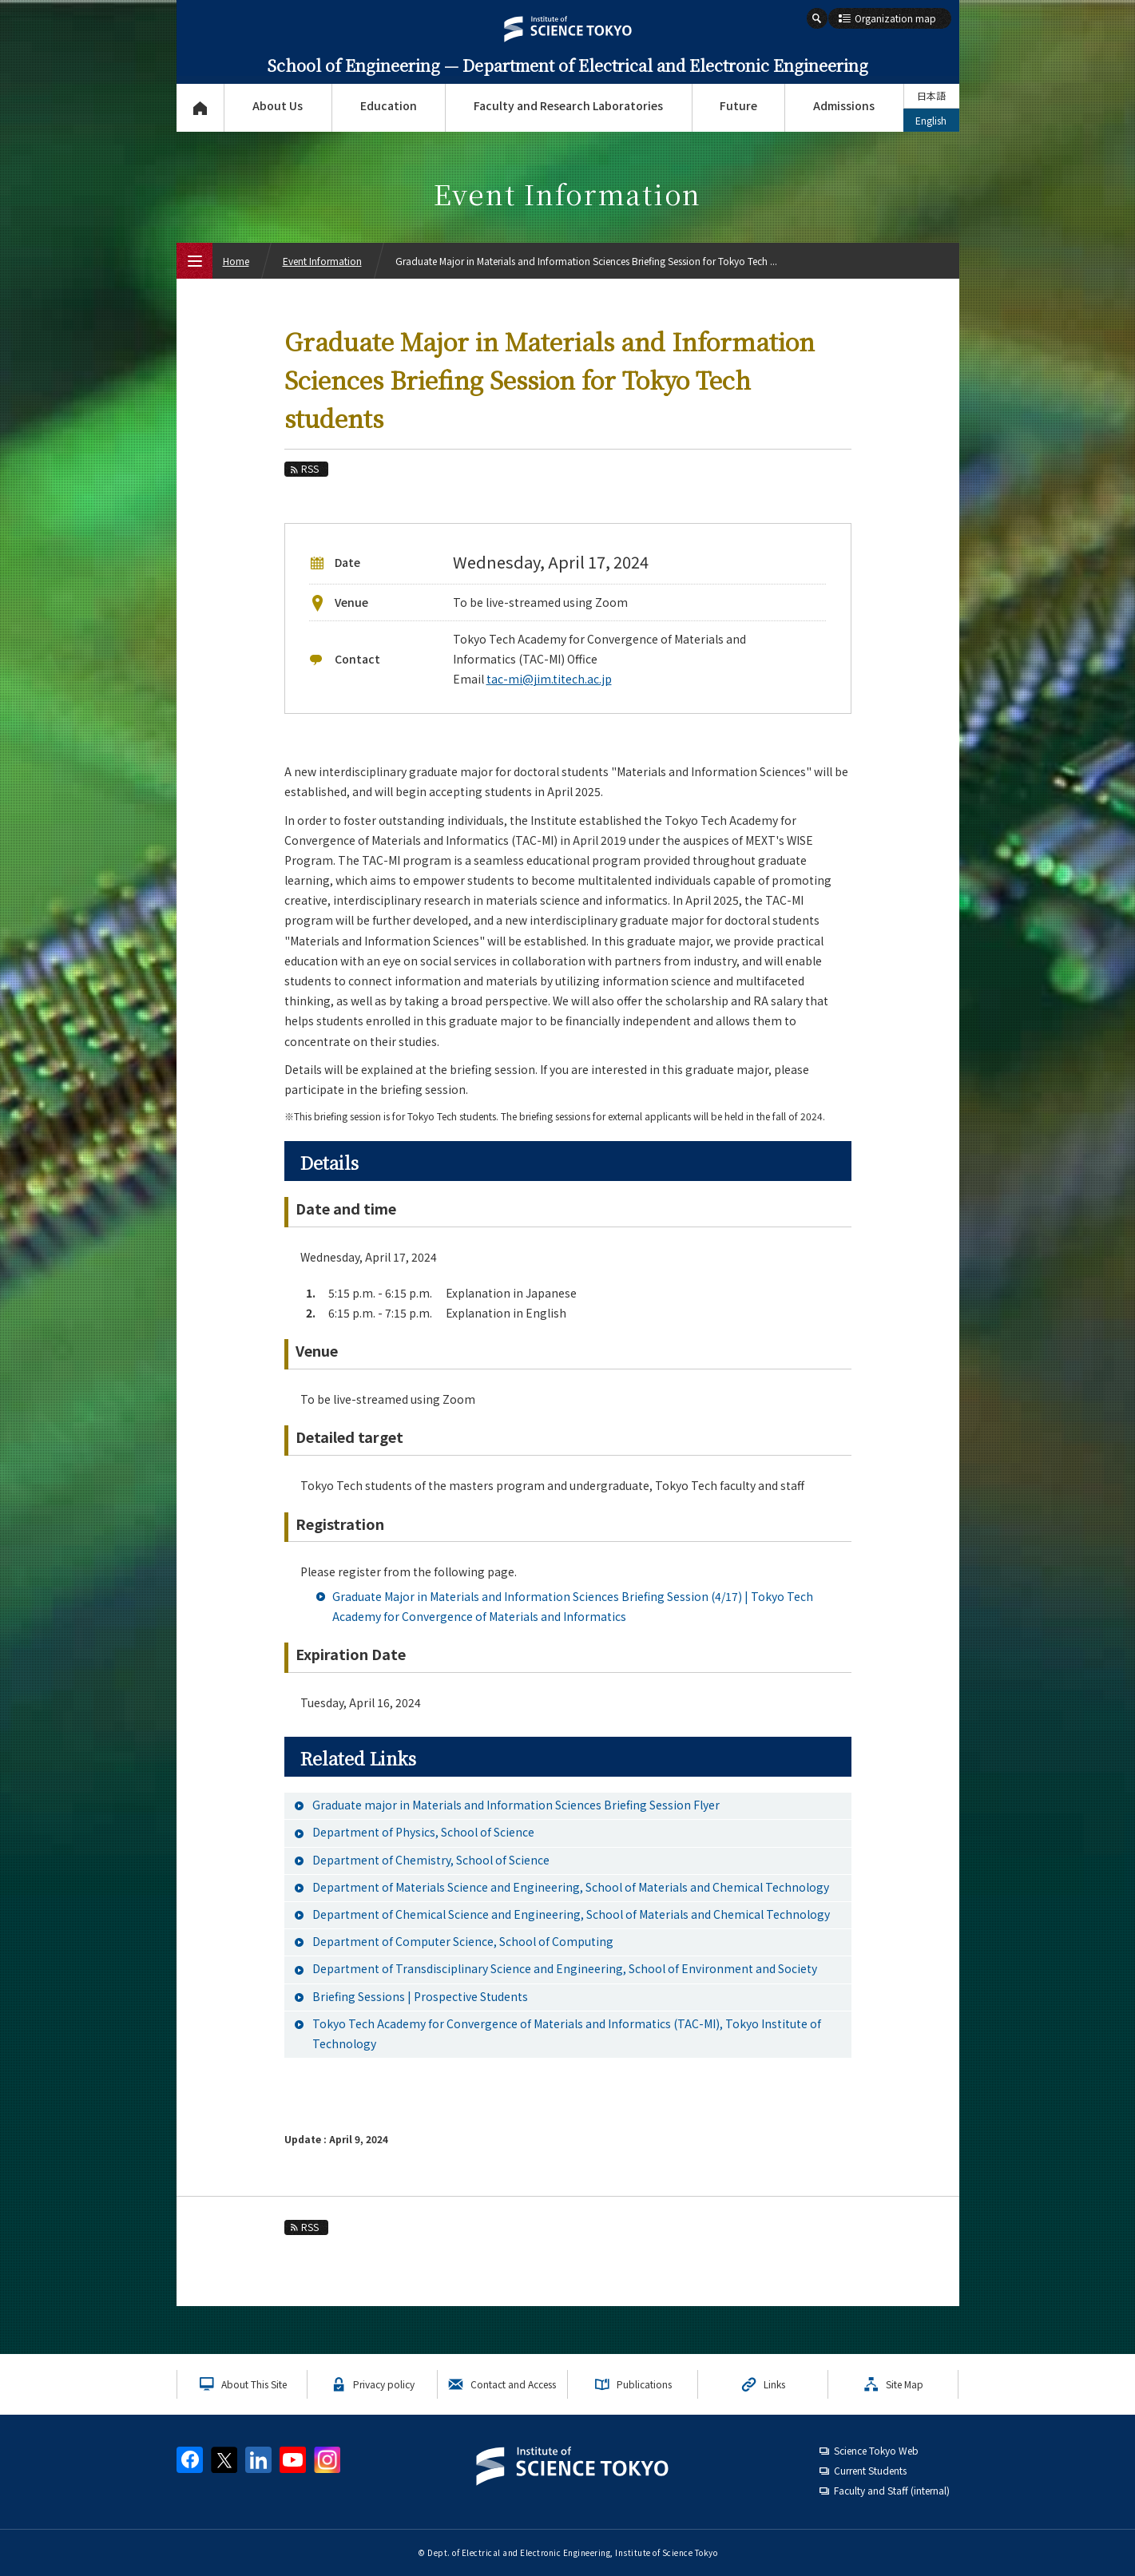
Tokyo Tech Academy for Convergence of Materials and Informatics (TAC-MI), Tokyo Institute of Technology (566, 2033)
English (930, 120)
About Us (277, 105)
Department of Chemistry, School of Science (431, 1860)
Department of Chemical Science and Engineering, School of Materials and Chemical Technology (571, 1914)
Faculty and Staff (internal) (892, 2490)
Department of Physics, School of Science (423, 1832)
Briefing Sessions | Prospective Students (420, 1996)
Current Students (870, 2470)
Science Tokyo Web (876, 2450)
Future (738, 105)
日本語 (931, 95)
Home (236, 261)
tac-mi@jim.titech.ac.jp (549, 679)
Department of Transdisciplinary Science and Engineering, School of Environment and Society (564, 1968)
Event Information (322, 261)
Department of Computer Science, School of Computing (462, 1941)
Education (388, 105)
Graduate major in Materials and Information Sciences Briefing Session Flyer (516, 1805)
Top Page (200, 108)
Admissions (844, 105)
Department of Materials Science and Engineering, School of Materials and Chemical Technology (570, 1887)
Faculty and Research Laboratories (568, 105)
